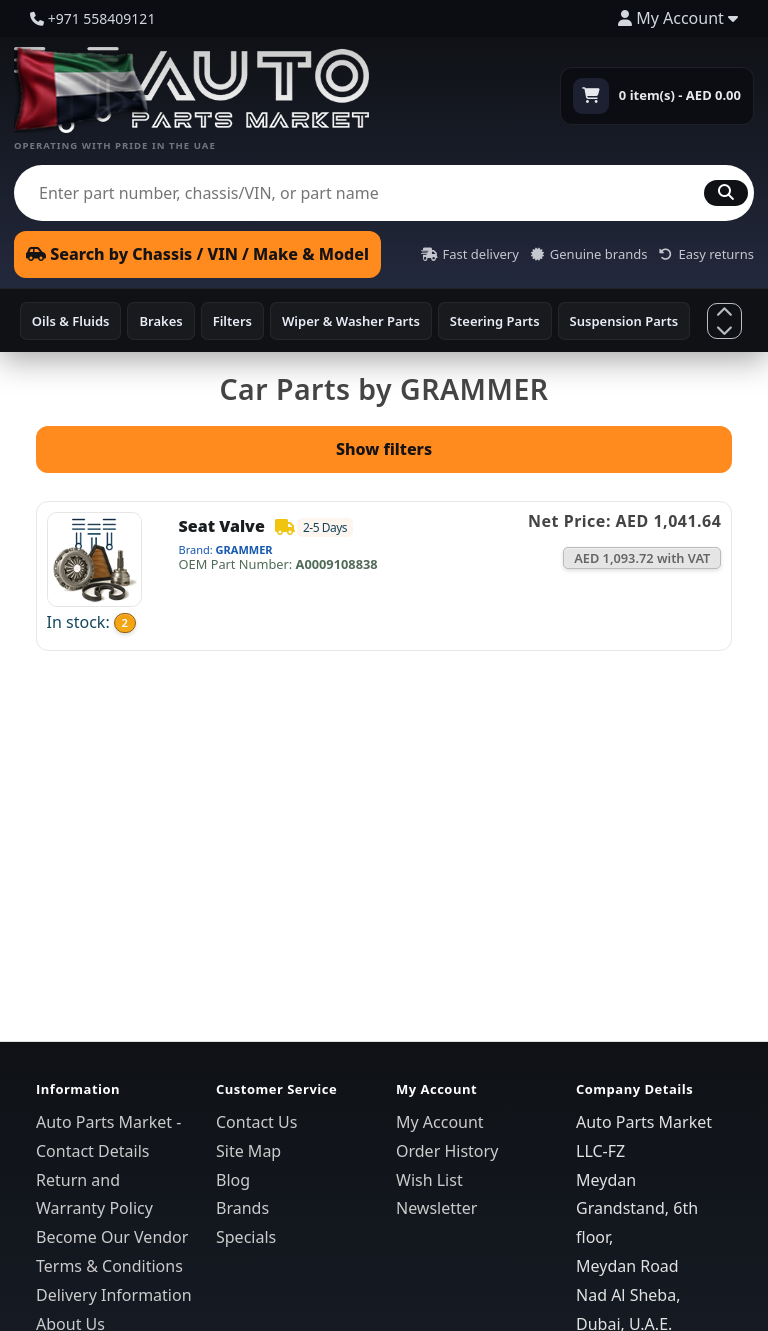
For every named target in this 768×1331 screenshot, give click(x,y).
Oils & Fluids (71, 321)
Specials (246, 1237)
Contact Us (256, 1122)
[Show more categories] (724, 320)
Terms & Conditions (109, 1266)
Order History (447, 1151)
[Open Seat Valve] (94, 557)
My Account (440, 1122)
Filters (232, 321)
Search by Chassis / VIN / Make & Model (197, 254)
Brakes (160, 321)
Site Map (248, 1151)
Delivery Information (114, 1295)
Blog (233, 1180)
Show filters (384, 449)
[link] (384, 576)
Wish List (429, 1180)
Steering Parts (495, 321)
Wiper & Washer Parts (351, 321)
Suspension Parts (624, 321)
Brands (242, 1208)
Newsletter (436, 1208)
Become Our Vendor (112, 1237)
